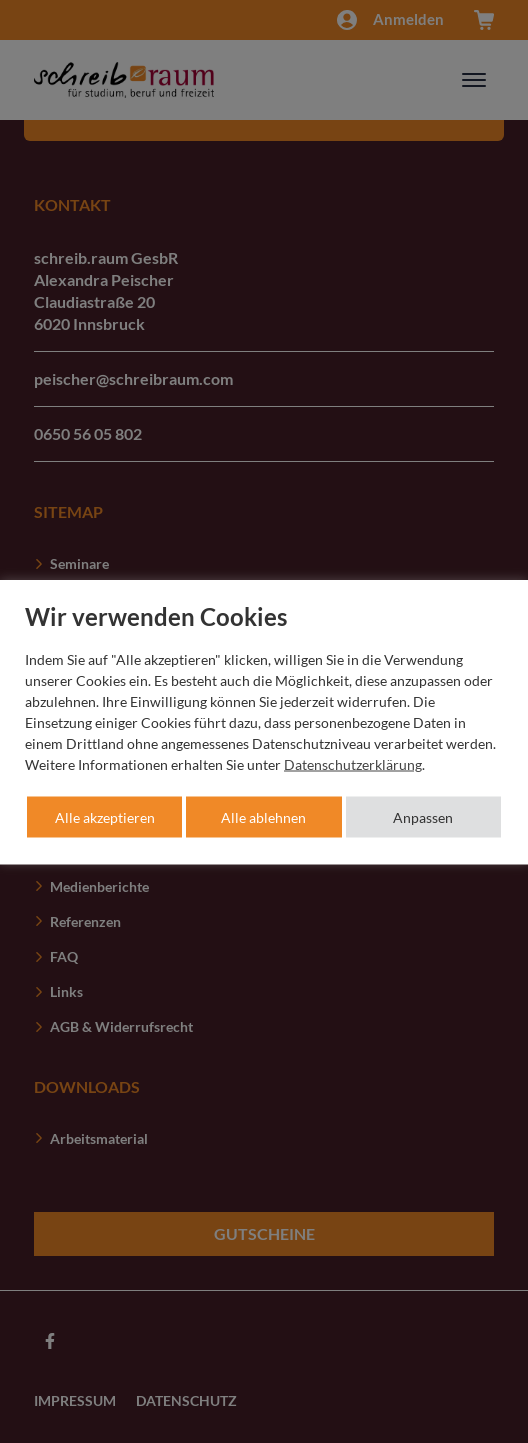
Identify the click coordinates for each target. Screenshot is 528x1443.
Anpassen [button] (423, 816)
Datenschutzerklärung (353, 763)
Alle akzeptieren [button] (105, 816)
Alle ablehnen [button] (263, 816)
